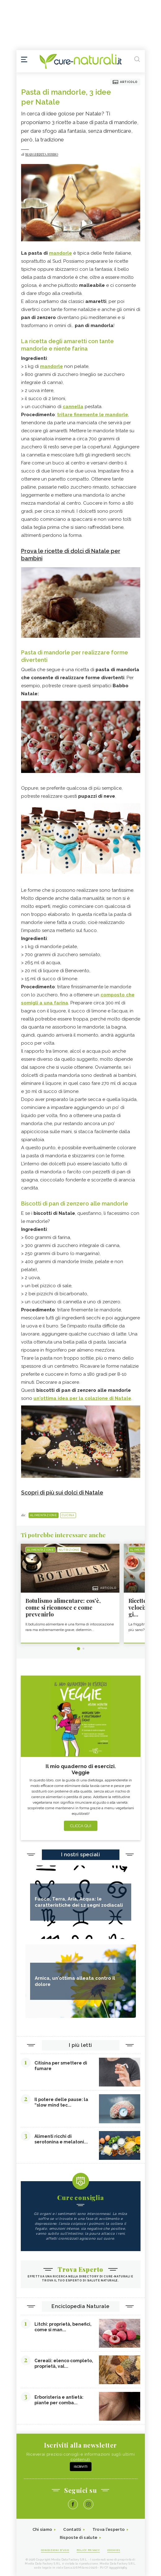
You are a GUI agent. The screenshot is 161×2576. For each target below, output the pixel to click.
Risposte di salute (78, 2537)
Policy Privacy (88, 2550)
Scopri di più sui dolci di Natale (62, 1492)
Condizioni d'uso (55, 2550)
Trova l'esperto (108, 2529)
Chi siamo (42, 2529)
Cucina (68, 1515)
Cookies (113, 2550)
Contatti (72, 2529)
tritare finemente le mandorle (92, 414)
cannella (73, 406)
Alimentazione (43, 1515)
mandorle (60, 253)
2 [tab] (83, 1649)
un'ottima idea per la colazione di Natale (82, 1398)
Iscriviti (80, 2466)
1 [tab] (78, 1648)
